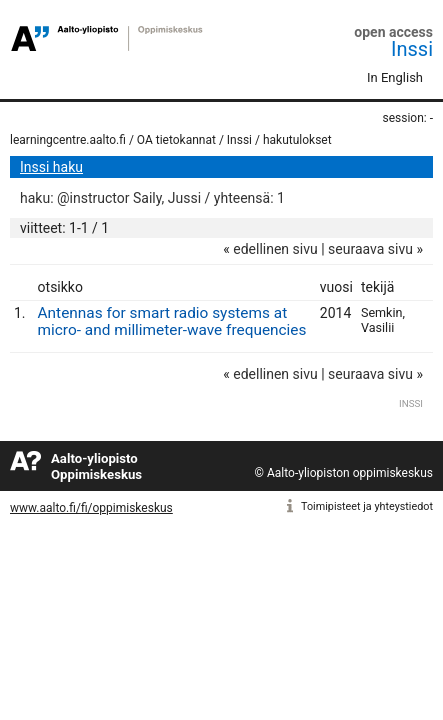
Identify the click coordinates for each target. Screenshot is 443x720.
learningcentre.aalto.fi (68, 140)
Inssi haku (51, 167)
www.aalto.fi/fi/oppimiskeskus (91, 508)
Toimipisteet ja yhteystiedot (367, 506)
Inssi (412, 49)
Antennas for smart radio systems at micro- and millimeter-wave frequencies (172, 321)
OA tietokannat (176, 140)
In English (395, 77)
